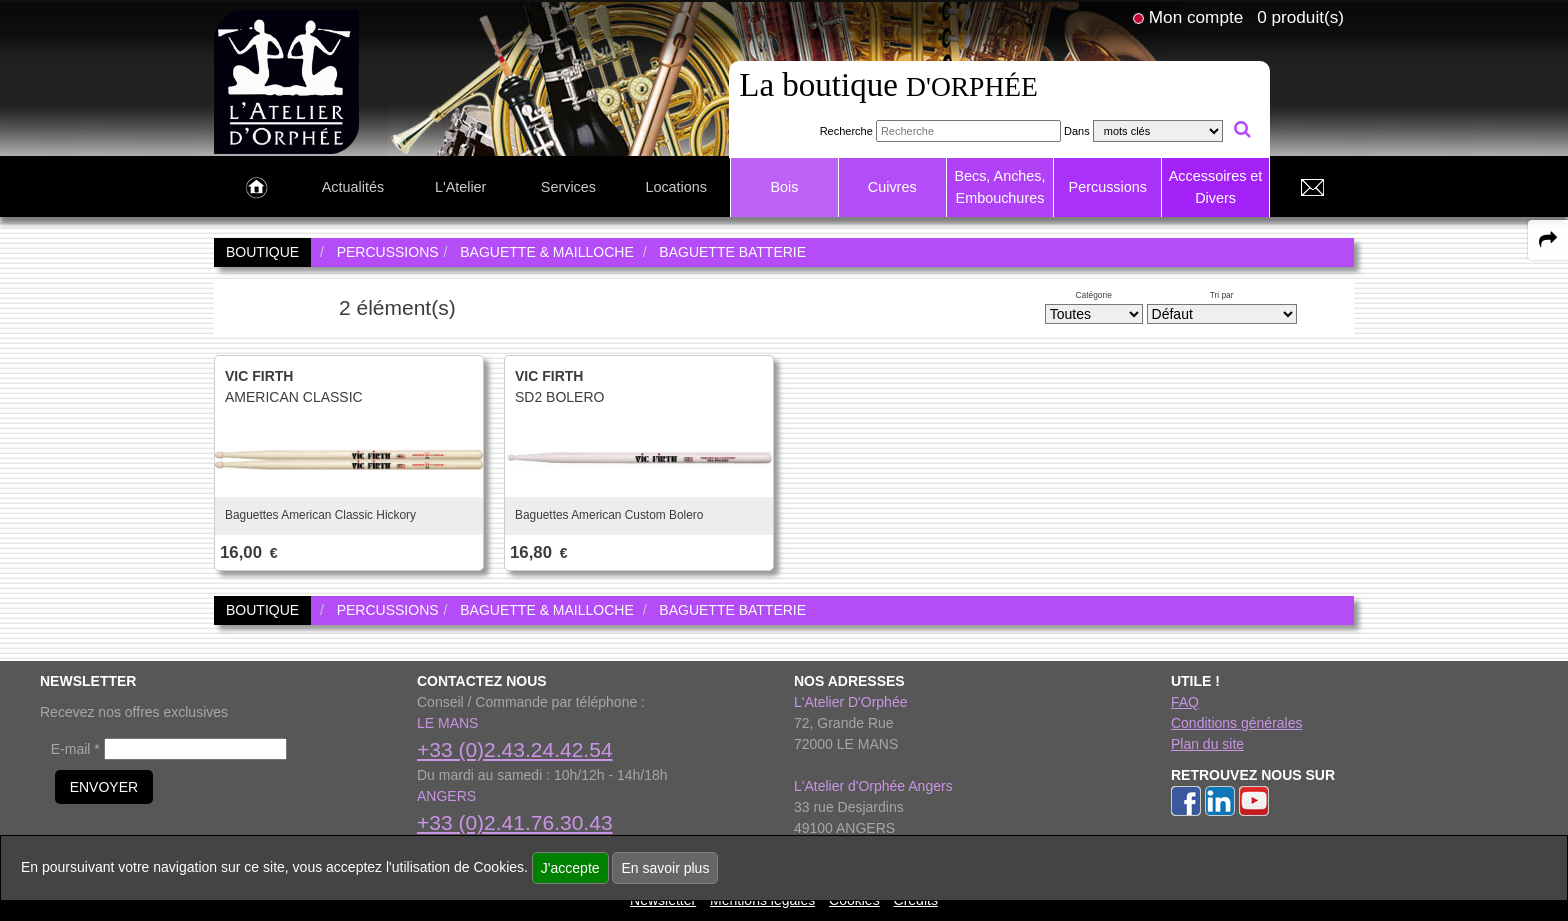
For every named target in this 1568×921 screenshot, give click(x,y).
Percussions (1108, 187)
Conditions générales (1237, 723)
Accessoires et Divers (1216, 187)
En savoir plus (665, 868)
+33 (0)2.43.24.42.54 (515, 749)
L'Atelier (461, 187)
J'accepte (570, 868)
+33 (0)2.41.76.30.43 (515, 822)
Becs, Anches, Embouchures (999, 187)
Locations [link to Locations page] (676, 187)
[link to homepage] (286, 81)
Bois (784, 187)
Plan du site (1207, 744)
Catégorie (1094, 295)
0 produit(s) (1300, 17)
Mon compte (1196, 17)
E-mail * (75, 749)
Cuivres (892, 187)
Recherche (846, 131)
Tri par (1222, 295)
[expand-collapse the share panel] (1548, 240)
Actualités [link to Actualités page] (353, 187)
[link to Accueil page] (256, 188)
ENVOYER (104, 787)
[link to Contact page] (1312, 188)
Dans (1077, 131)
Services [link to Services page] (568, 187)
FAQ (1185, 702)
